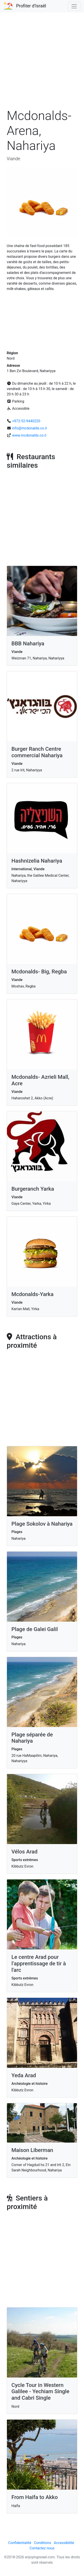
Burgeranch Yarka (32, 1189)
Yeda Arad (23, 2075)
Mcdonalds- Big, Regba (39, 971)
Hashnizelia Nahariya (36, 861)
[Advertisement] (42, 63)
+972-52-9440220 (26, 421)
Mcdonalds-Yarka (32, 1294)
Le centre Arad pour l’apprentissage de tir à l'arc (38, 1963)
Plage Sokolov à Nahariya (42, 1524)
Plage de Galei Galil (34, 1629)
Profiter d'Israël (31, 6)
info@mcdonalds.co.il (29, 428)
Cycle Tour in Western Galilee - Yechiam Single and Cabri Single (40, 2391)
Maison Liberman (32, 2150)
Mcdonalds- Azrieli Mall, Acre (40, 1080)
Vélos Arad (24, 1852)
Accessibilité (64, 2543)
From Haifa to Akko (34, 2497)
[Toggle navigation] (74, 6)
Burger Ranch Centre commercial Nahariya (36, 752)
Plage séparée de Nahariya (32, 1738)
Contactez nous (42, 2548)
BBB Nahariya (27, 643)
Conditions (42, 2543)
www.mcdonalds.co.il (29, 435)
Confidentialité (19, 2543)
